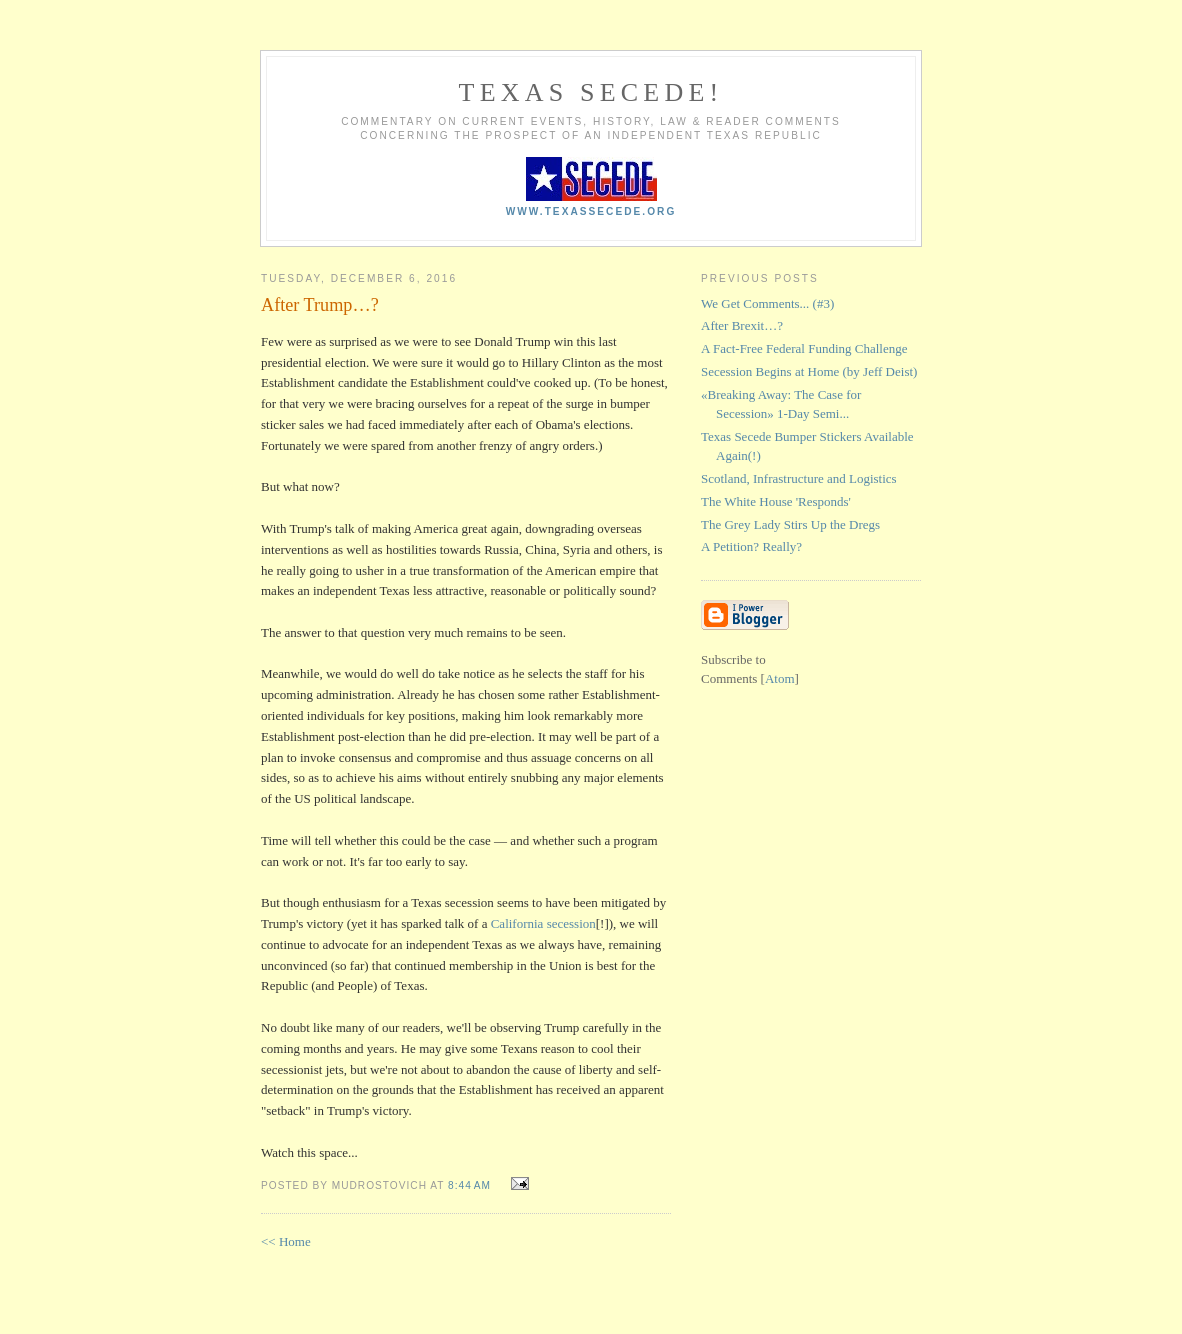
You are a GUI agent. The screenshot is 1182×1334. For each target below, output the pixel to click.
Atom (780, 678)
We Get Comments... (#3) (767, 303)
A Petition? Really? (751, 546)
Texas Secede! (591, 92)
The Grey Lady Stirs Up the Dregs (790, 524)
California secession (543, 923)
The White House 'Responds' (776, 501)
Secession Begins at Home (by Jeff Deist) (809, 371)
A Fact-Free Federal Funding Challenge (804, 348)
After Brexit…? (742, 325)
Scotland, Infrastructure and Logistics (799, 478)
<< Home (286, 1241)
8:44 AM (471, 1185)
